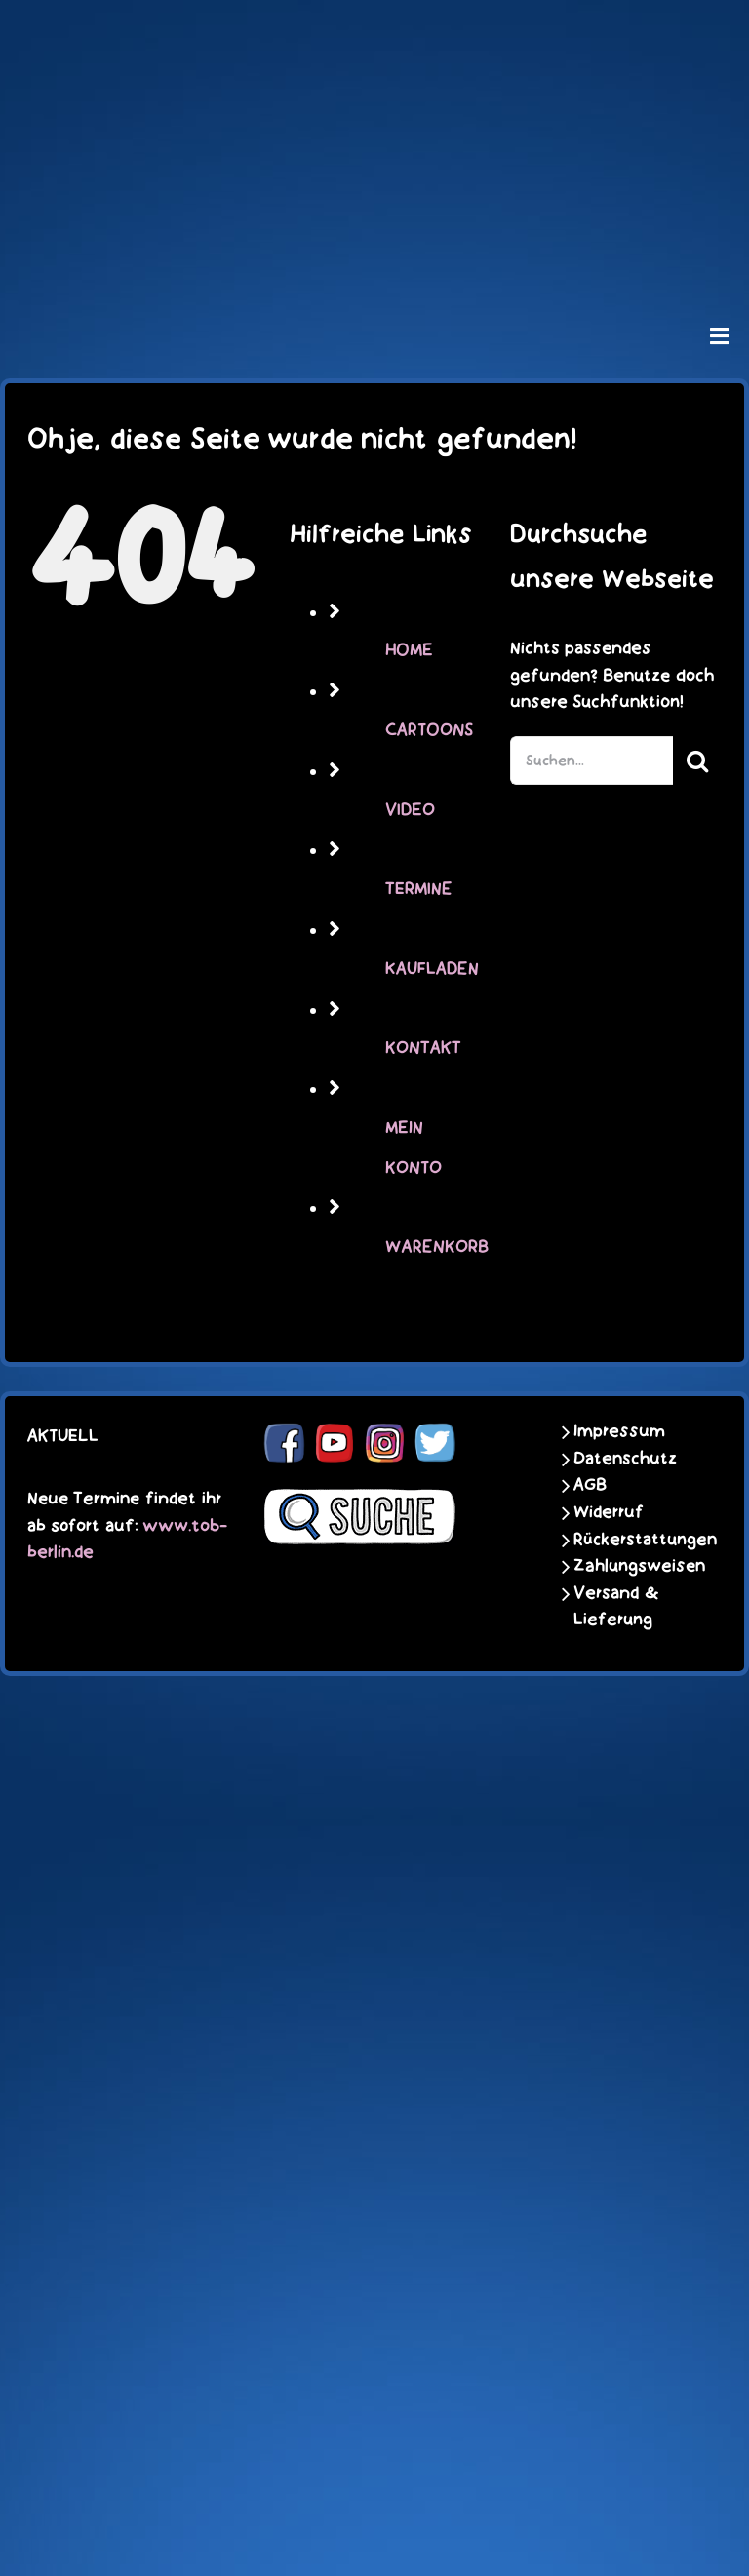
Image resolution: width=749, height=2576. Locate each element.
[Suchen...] (591, 760)
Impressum (619, 1431)
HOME (409, 650)
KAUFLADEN (432, 969)
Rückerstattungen (632, 1539)
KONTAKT (423, 1048)
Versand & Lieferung (616, 1606)
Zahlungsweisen (632, 1566)
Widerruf (608, 1512)
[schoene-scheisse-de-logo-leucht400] (374, 31)
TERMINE (419, 889)
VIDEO (410, 810)
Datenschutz (625, 1458)
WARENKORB (437, 1247)
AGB (590, 1485)
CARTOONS (429, 730)
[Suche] (697, 760)
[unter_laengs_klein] (374, 259)
